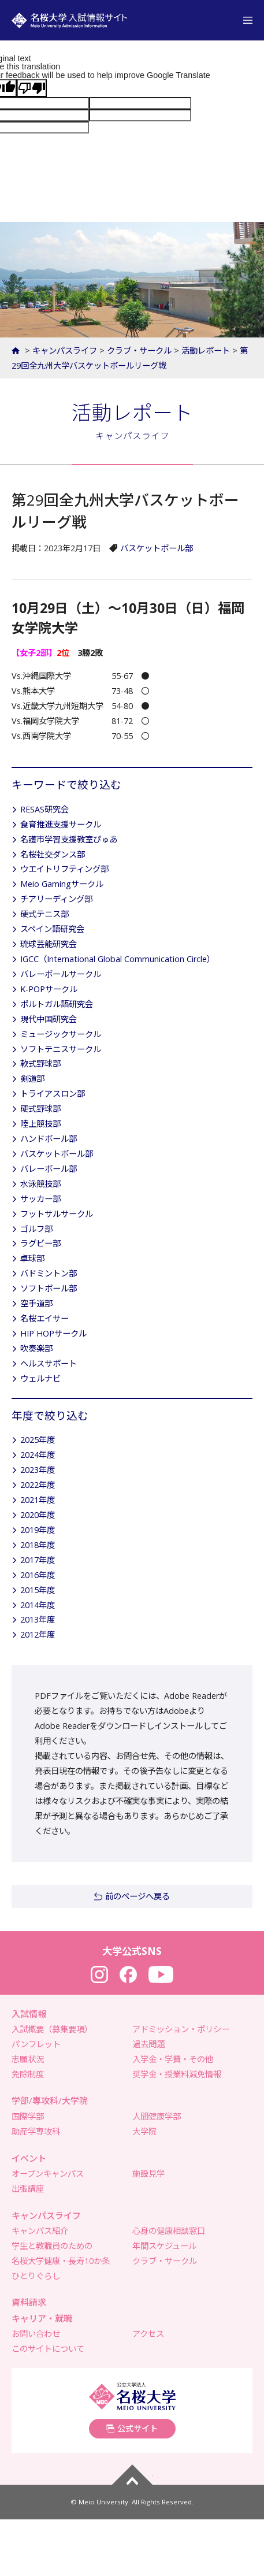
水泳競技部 (40, 1183)
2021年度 (37, 1499)
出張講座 (28, 2188)
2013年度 (37, 1619)
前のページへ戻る (137, 1896)
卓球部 (32, 1258)
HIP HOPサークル (53, 1333)
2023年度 (37, 1469)
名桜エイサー (44, 1318)
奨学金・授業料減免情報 (176, 2074)
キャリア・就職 (42, 2318)
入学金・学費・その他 (172, 2059)
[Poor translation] (32, 88)
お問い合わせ (36, 2333)
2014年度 (37, 1604)
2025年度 (37, 1439)
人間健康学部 (156, 2116)
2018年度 (37, 1544)
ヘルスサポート (48, 1363)
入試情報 (29, 2014)
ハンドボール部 (48, 1138)
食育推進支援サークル (60, 824)
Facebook (128, 1974)
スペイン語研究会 (52, 928)
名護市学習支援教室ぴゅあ (68, 839)
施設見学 (148, 2173)
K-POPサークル (48, 988)
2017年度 (37, 1559)
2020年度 (37, 1514)
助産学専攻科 (36, 2131)
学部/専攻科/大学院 (50, 2100)
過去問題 (148, 2044)
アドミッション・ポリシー (180, 2029)
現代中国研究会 (48, 1019)
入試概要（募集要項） (52, 2029)
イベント (29, 2158)
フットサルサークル (56, 1213)
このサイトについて (48, 2348)
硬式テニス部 (44, 913)
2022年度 (37, 1484)
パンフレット (36, 2044)
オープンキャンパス (48, 2173)
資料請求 (29, 2302)
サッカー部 (40, 1198)
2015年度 (37, 1589)
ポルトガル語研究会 (56, 1004)
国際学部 (28, 2116)
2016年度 (37, 1574)
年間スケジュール (164, 2245)
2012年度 (37, 1634)
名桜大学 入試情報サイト (69, 20)
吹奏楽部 (36, 1348)
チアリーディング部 (56, 898)
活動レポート (205, 350)
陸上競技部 (40, 1123)
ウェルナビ (40, 1378)
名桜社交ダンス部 (52, 854)
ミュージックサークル (60, 1034)
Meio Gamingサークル (61, 883)
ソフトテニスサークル (60, 1049)
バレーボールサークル (60, 973)
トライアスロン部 (52, 1093)
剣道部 (32, 1078)
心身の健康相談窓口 (168, 2230)
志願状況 (28, 2059)
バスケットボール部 (156, 548)
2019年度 (37, 1529)
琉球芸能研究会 (48, 943)
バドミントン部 (48, 1273)
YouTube (160, 1974)
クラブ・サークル (139, 350)
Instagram (99, 1974)
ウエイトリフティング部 (64, 868)
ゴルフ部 (36, 1228)
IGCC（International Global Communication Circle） (117, 958)
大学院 (144, 2131)
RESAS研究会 (44, 809)
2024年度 (37, 1454)
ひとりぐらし (36, 2275)
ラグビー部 (40, 1243)
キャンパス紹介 (40, 2230)
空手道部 (36, 1303)
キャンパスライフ (64, 350)
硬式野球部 (40, 1108)
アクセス (148, 2333)
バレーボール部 (48, 1168)
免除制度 (28, 2074)
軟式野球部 (40, 1063)
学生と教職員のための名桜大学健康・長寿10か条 (61, 2253)
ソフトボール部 (48, 1288)
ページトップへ (132, 2474)
